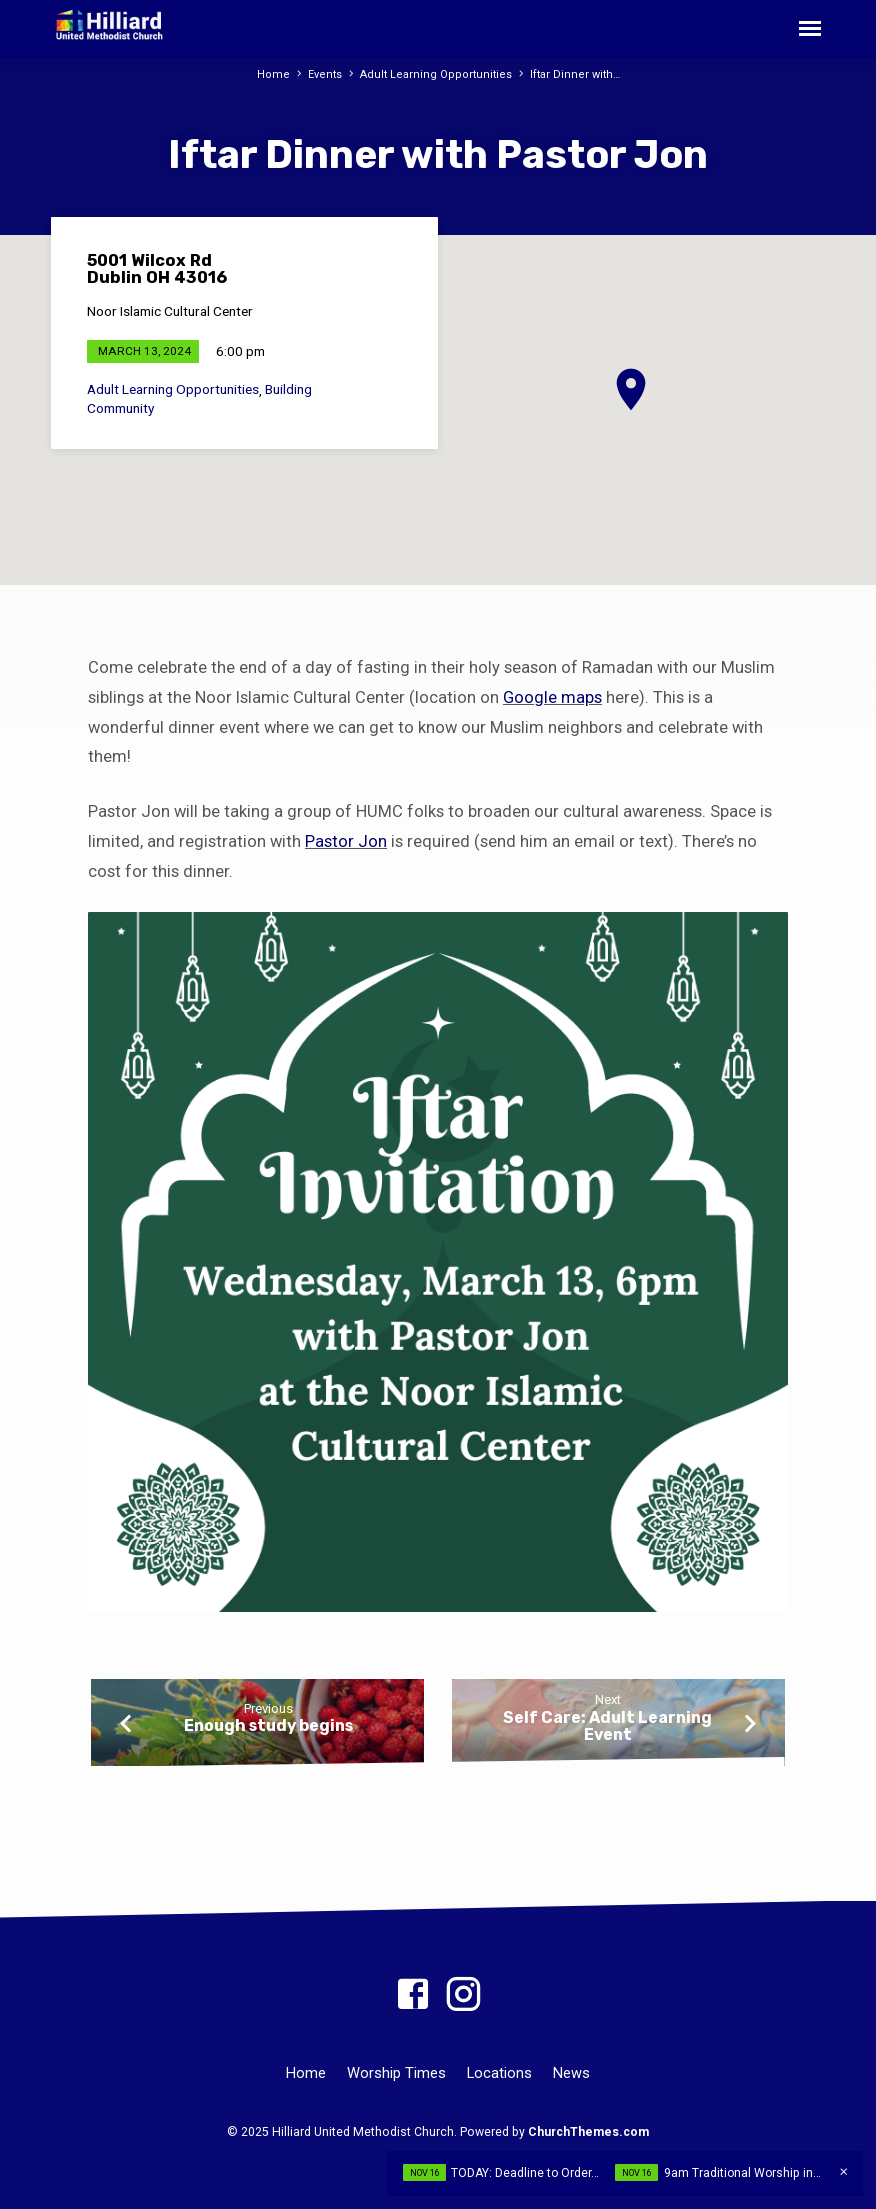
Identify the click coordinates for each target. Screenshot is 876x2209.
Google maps (552, 697)
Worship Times (396, 2073)
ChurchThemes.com (588, 2132)
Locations (499, 2073)
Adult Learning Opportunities (434, 74)
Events (325, 74)
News (571, 2073)
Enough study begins (268, 1725)
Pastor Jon (346, 841)
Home (275, 74)
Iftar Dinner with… (571, 74)
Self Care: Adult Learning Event (607, 1726)
